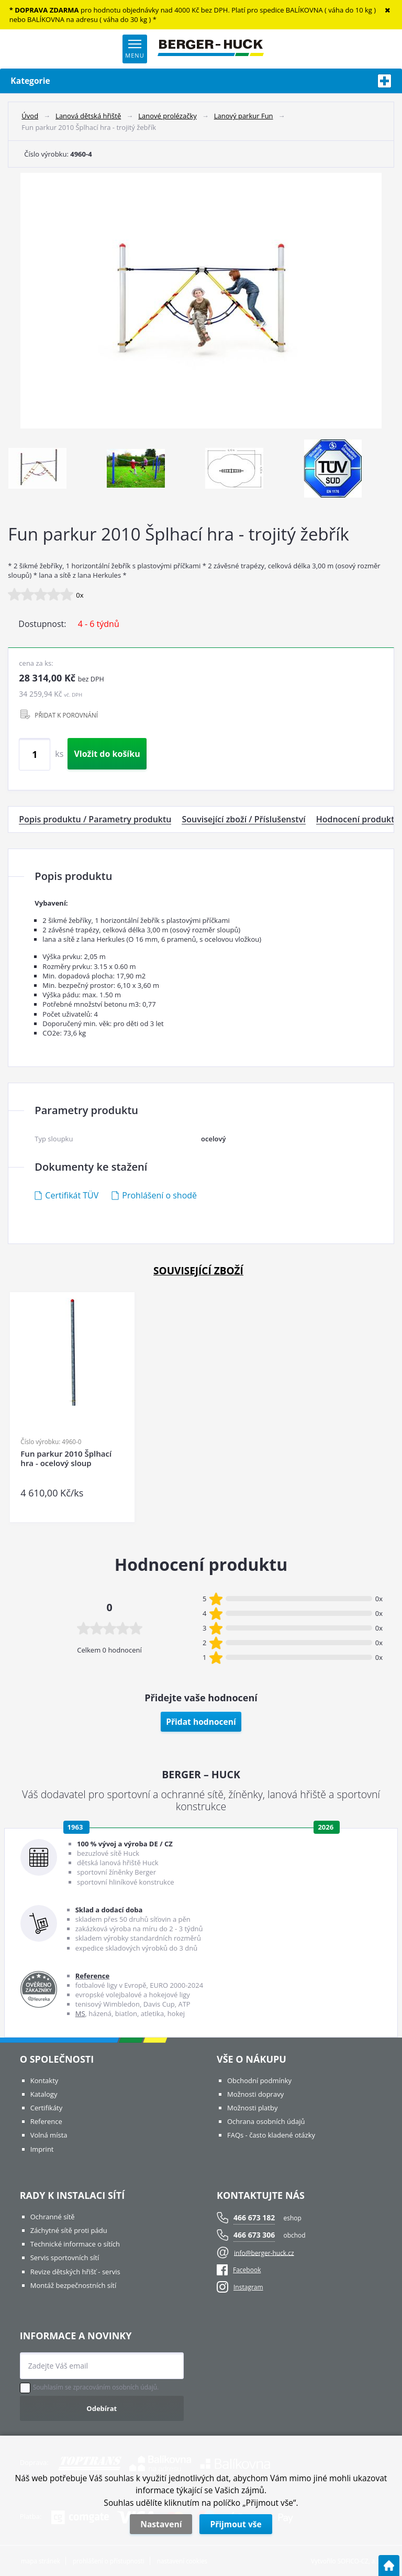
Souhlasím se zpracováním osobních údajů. (96, 2387)
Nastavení (161, 2524)
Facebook (239, 2269)
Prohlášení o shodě (159, 1195)
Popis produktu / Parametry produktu (95, 819)
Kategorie (200, 81)
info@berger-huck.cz (264, 2252)
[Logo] (211, 48)
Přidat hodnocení (201, 1721)
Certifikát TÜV (71, 1195)
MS (80, 2013)
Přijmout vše (235, 2524)
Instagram (248, 2287)
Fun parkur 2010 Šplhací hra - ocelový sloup (65, 1458)
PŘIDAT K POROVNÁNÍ (66, 715)
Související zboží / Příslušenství (243, 819)
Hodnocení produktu (358, 819)
